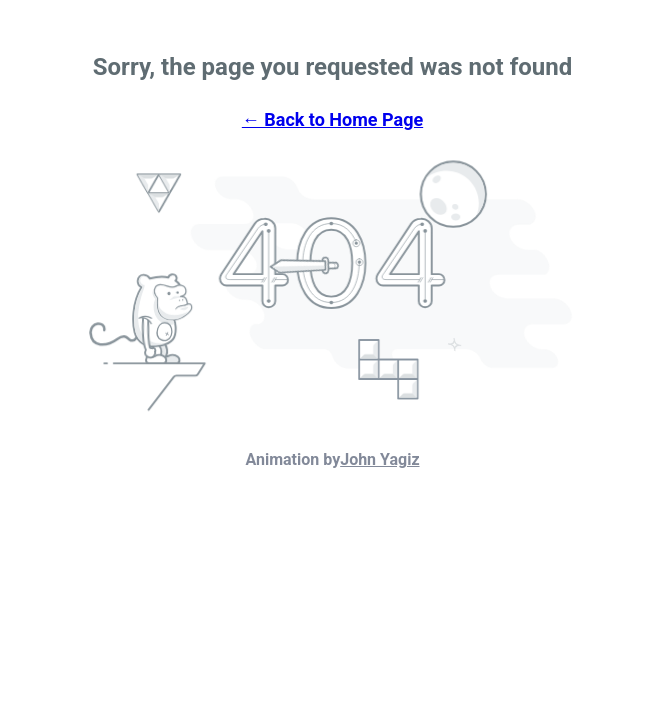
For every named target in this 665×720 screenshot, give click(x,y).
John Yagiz (379, 459)
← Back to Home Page (332, 119)
